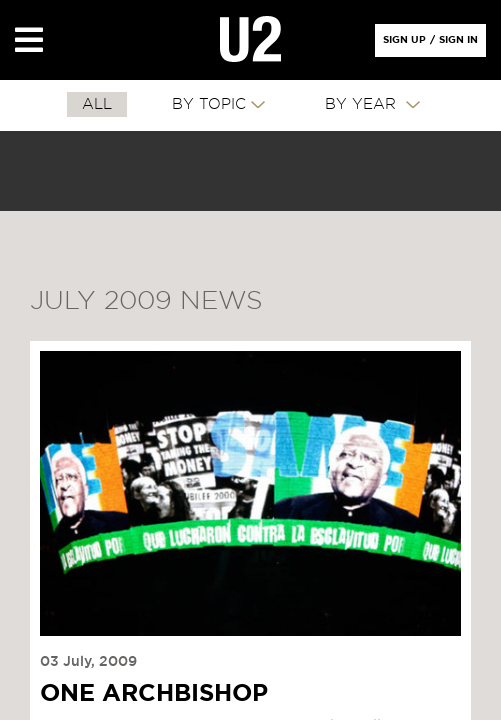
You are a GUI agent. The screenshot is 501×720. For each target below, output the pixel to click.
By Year (363, 104)
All (97, 104)
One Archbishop (154, 694)
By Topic (209, 104)
